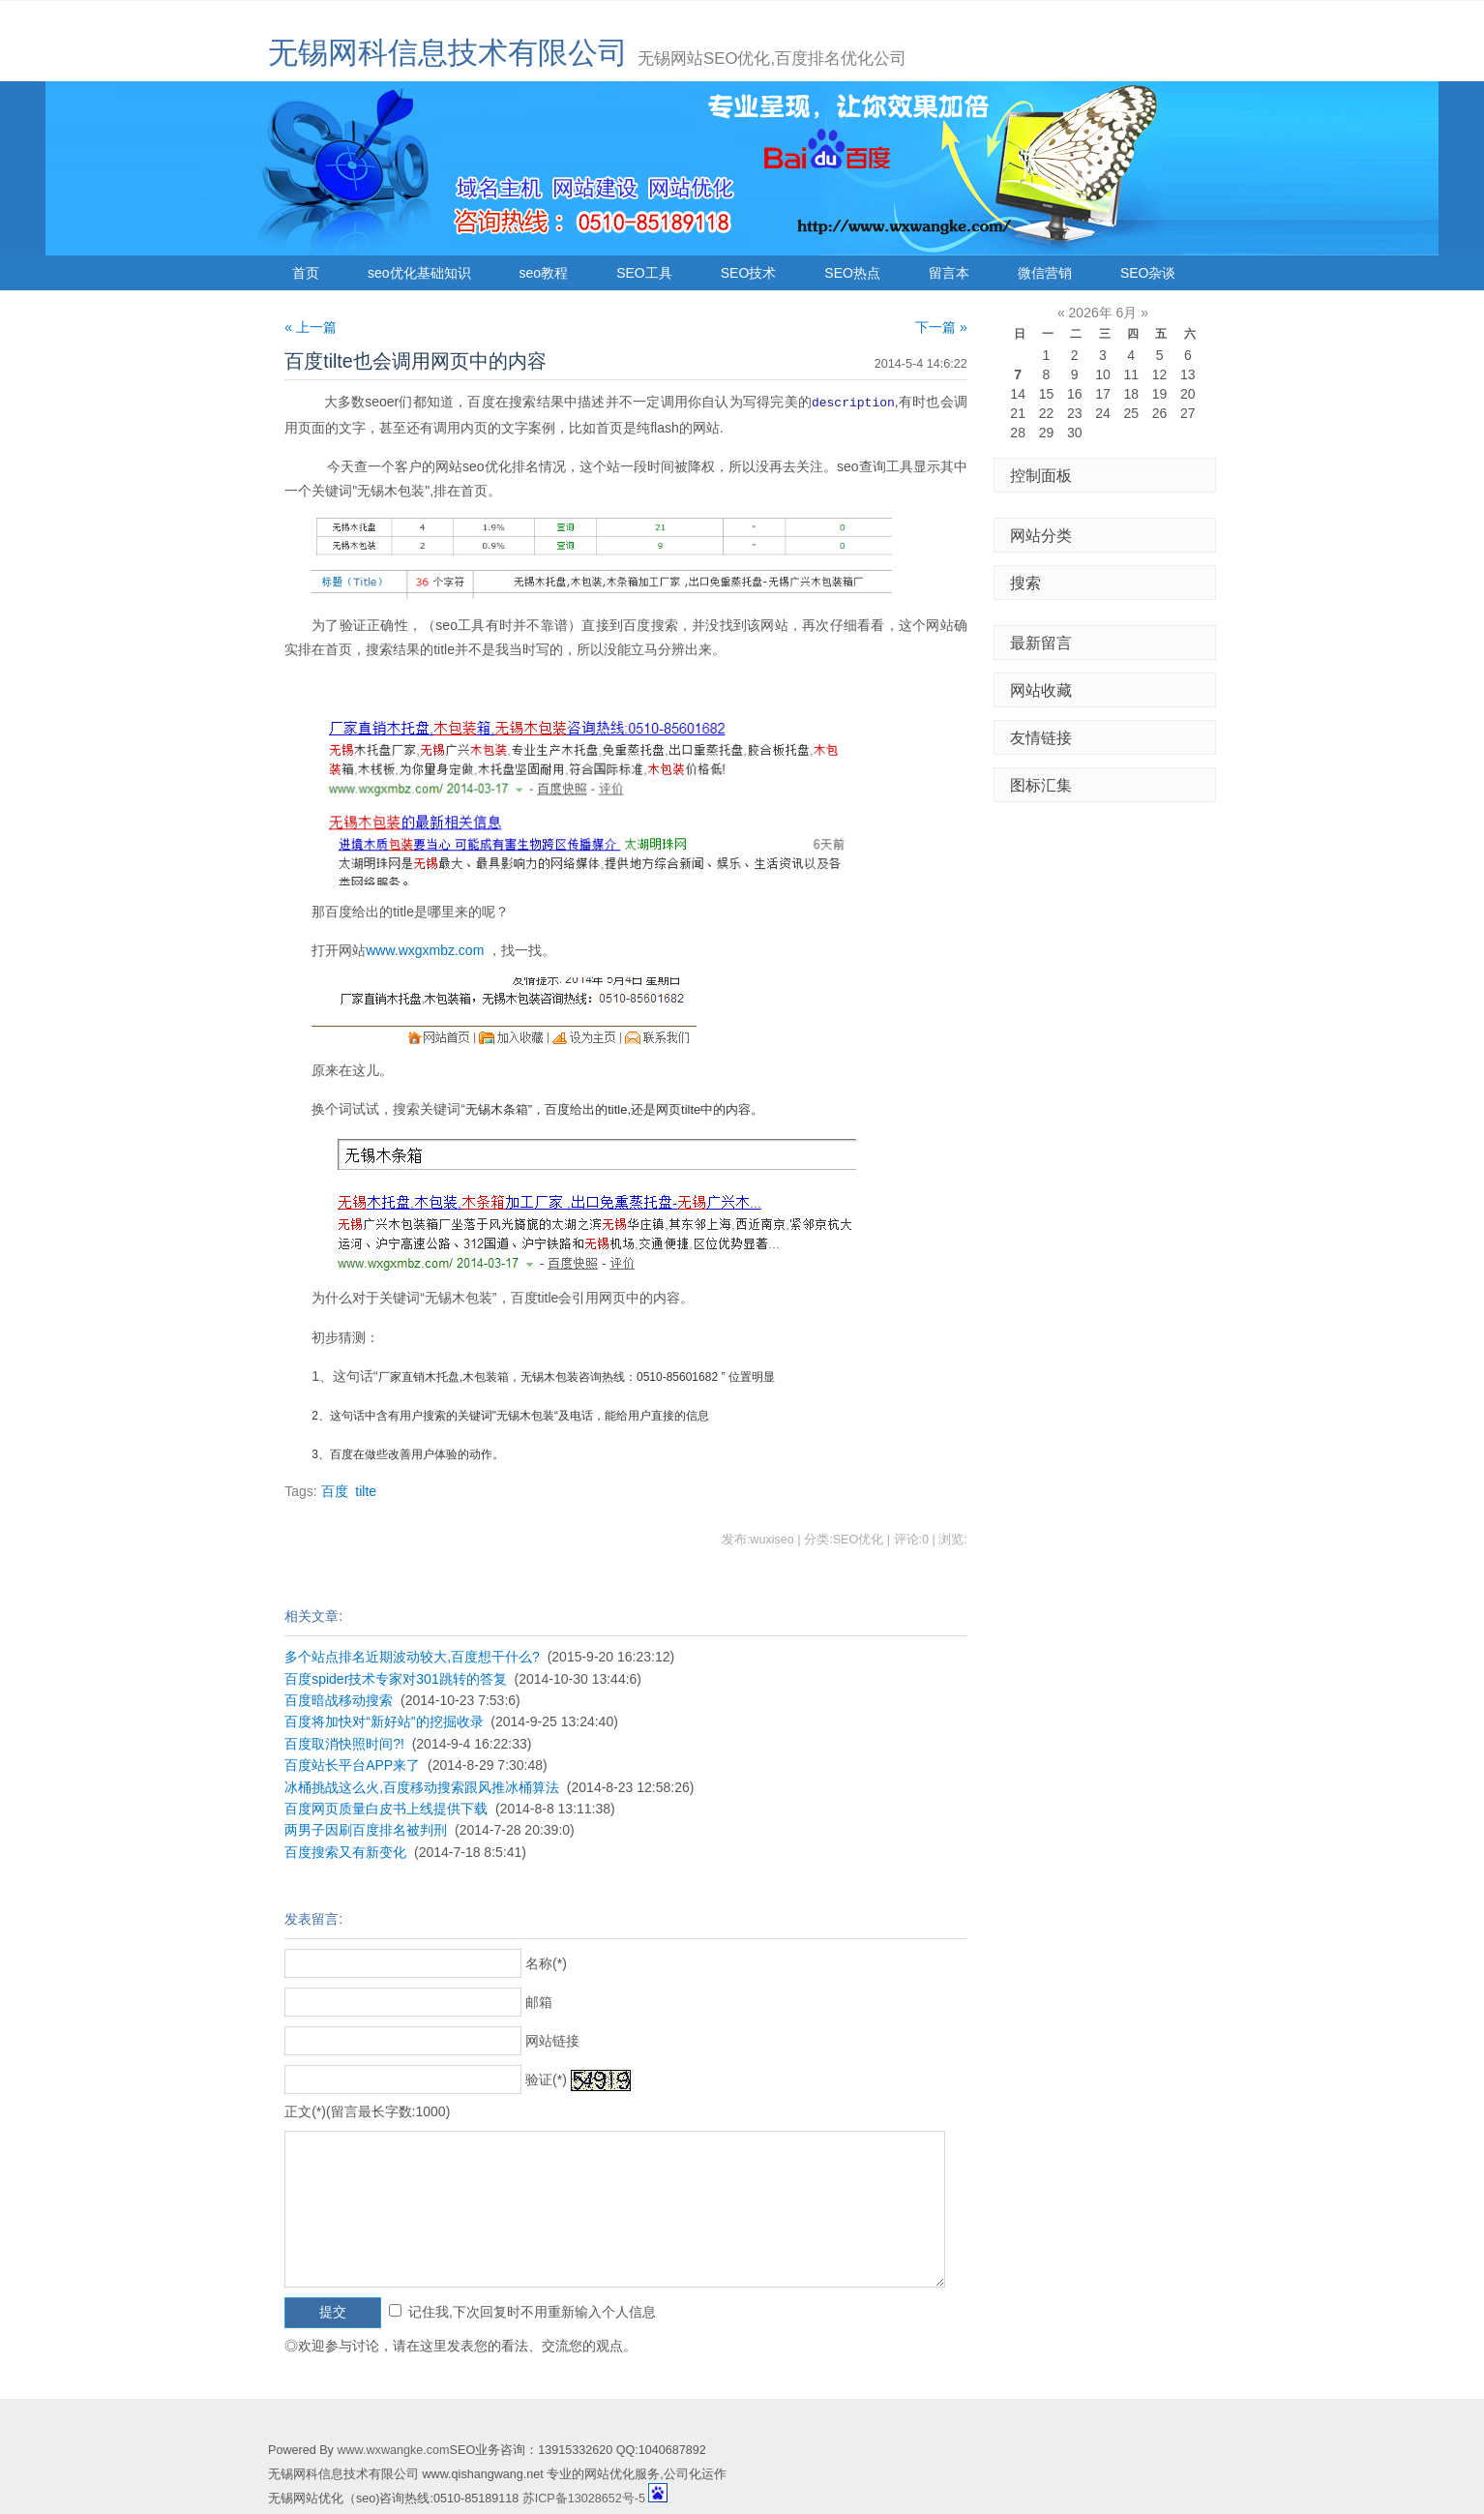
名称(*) (546, 1962)
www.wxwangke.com (393, 2449)
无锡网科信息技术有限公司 (448, 53)
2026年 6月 (1103, 312)
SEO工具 (644, 273)
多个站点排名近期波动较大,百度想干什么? (412, 1655)
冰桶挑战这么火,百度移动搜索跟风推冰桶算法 (421, 1786)
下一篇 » (941, 327)
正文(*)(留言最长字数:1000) (367, 2110)
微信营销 (1045, 273)
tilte (365, 1490)
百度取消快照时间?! (344, 1743)
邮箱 (538, 2001)
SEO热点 (852, 273)
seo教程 (544, 273)
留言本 (949, 273)
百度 (334, 1490)
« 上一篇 (310, 327)
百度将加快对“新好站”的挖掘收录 (383, 1720)
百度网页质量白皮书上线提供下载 (386, 1807)
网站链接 (552, 2040)
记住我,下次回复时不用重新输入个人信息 (532, 2311)
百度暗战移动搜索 (338, 1699)
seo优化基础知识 (419, 273)
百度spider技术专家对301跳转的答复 (395, 1678)
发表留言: (313, 1918)
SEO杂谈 (1148, 273)
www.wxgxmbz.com (425, 949)
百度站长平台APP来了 (352, 1764)
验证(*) (546, 2078)
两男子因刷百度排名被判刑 (365, 1829)
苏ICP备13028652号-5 (583, 2497)
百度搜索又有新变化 (345, 1851)
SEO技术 (749, 273)
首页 (305, 273)
